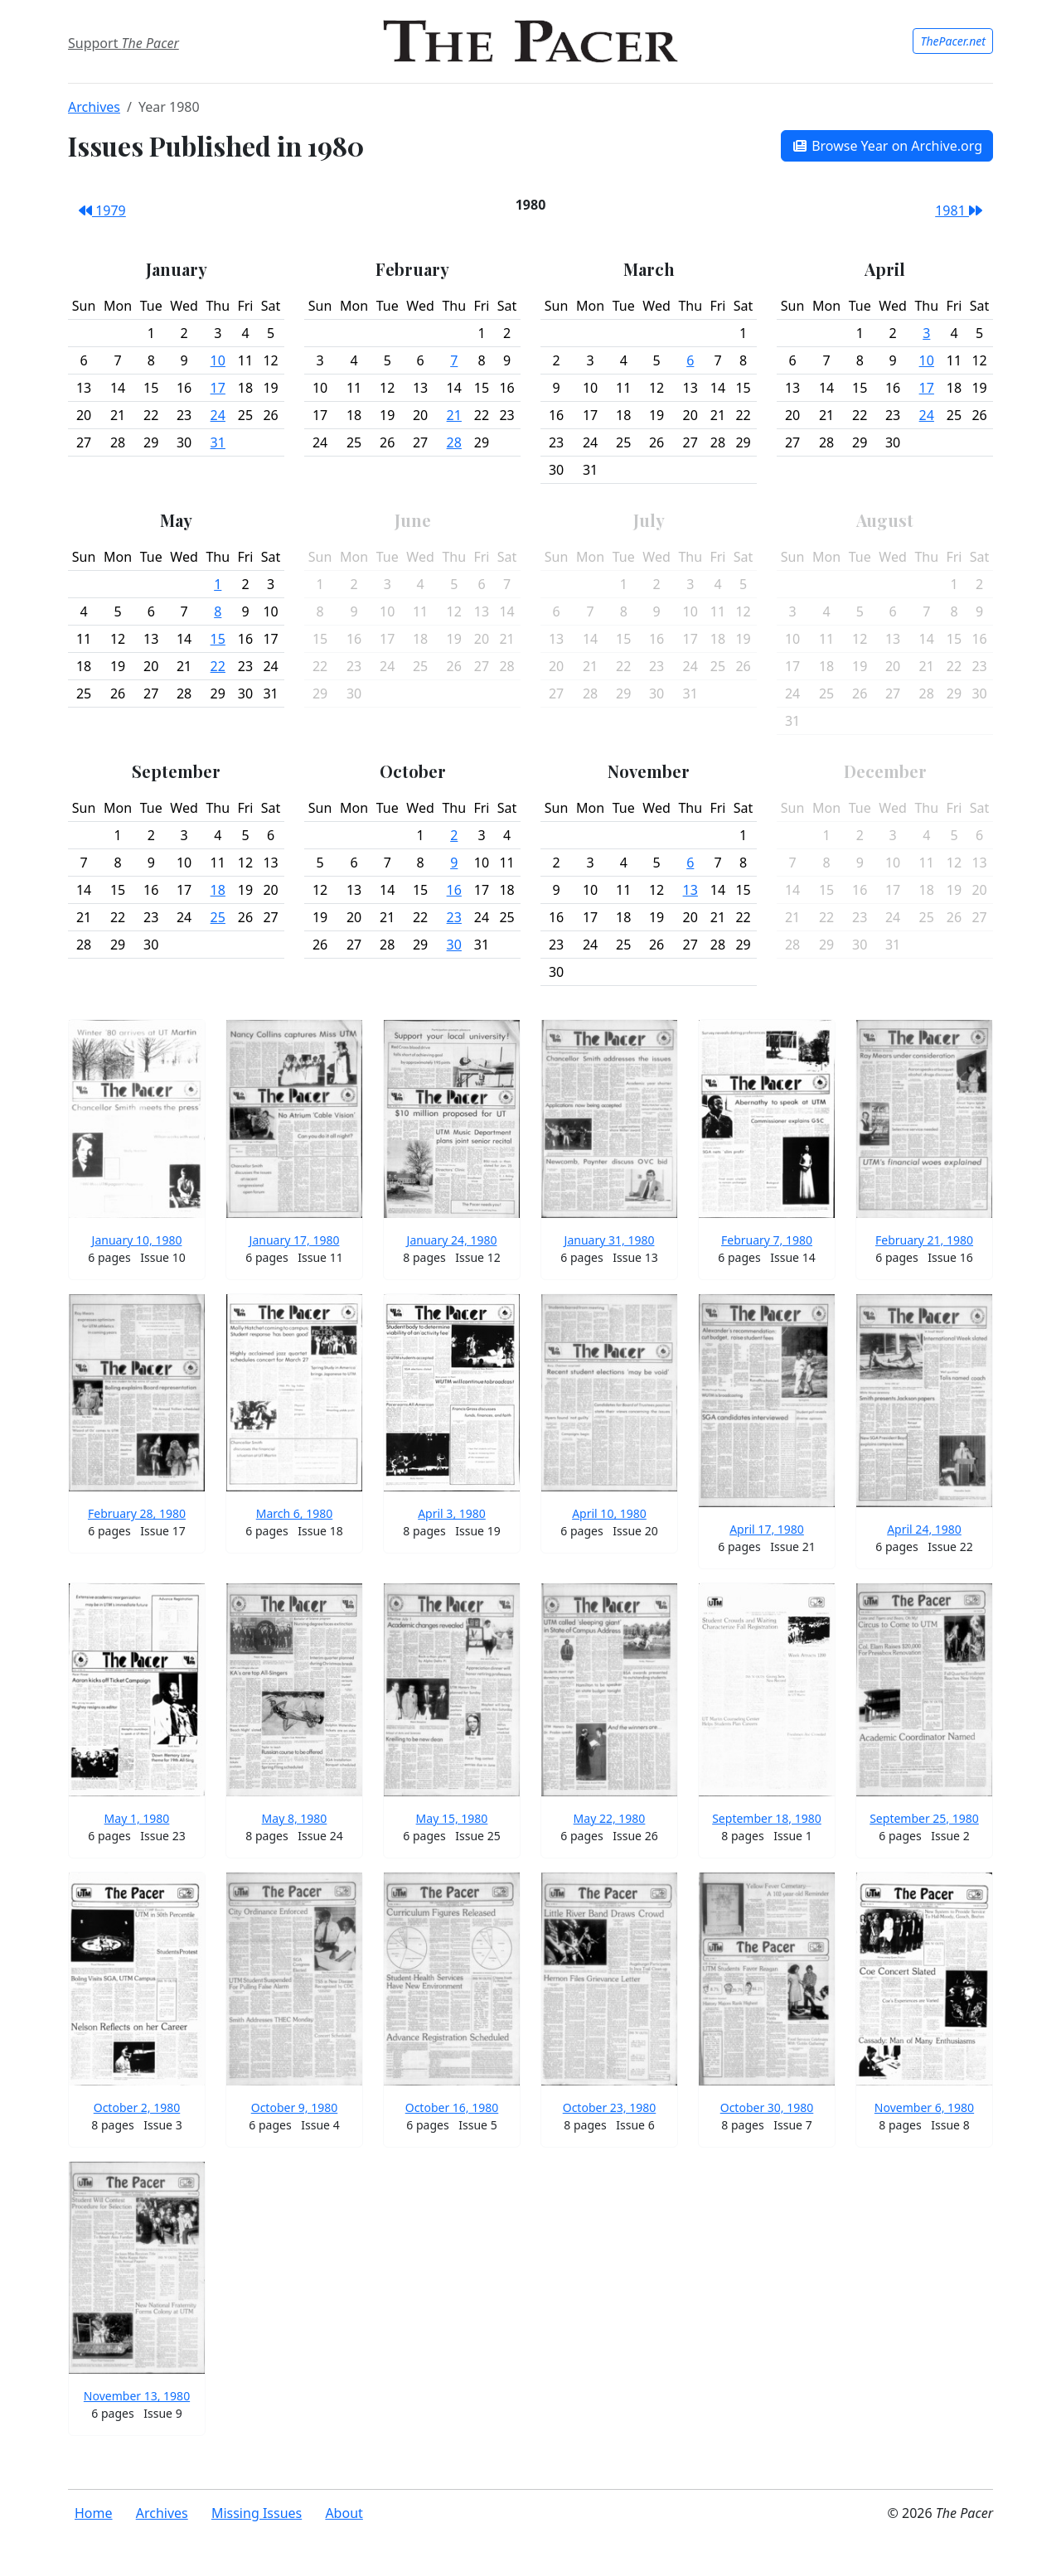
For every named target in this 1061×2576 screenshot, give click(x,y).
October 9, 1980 (294, 2107)
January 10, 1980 (137, 1240)
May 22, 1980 (610, 1818)
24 (218, 415)
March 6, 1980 (294, 1513)
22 (218, 666)
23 (454, 917)
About (343, 2513)
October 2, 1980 (137, 2107)
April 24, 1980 (924, 1529)
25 (218, 917)
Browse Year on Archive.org (887, 146)
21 (454, 415)
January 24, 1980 (452, 1240)
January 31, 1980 (609, 1240)
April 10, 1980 (609, 1513)
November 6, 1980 (924, 2107)
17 (218, 388)
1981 (958, 210)
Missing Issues (256, 2513)
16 (454, 890)
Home (94, 2513)
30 (454, 944)
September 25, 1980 (924, 1818)
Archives (94, 107)
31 (218, 442)
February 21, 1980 (924, 1240)
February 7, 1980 (766, 1240)
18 (218, 890)
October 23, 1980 (609, 2107)
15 (218, 639)
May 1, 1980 (137, 1818)
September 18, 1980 (766, 1818)
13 (690, 890)
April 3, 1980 (452, 1513)
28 (454, 442)
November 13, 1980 (137, 2396)
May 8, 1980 (294, 1818)
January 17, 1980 (295, 1240)
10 (218, 360)
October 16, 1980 (452, 2107)
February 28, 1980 (137, 1513)
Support (123, 43)
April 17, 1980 (766, 1529)
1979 (102, 210)
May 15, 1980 (452, 1818)
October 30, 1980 (767, 2107)
